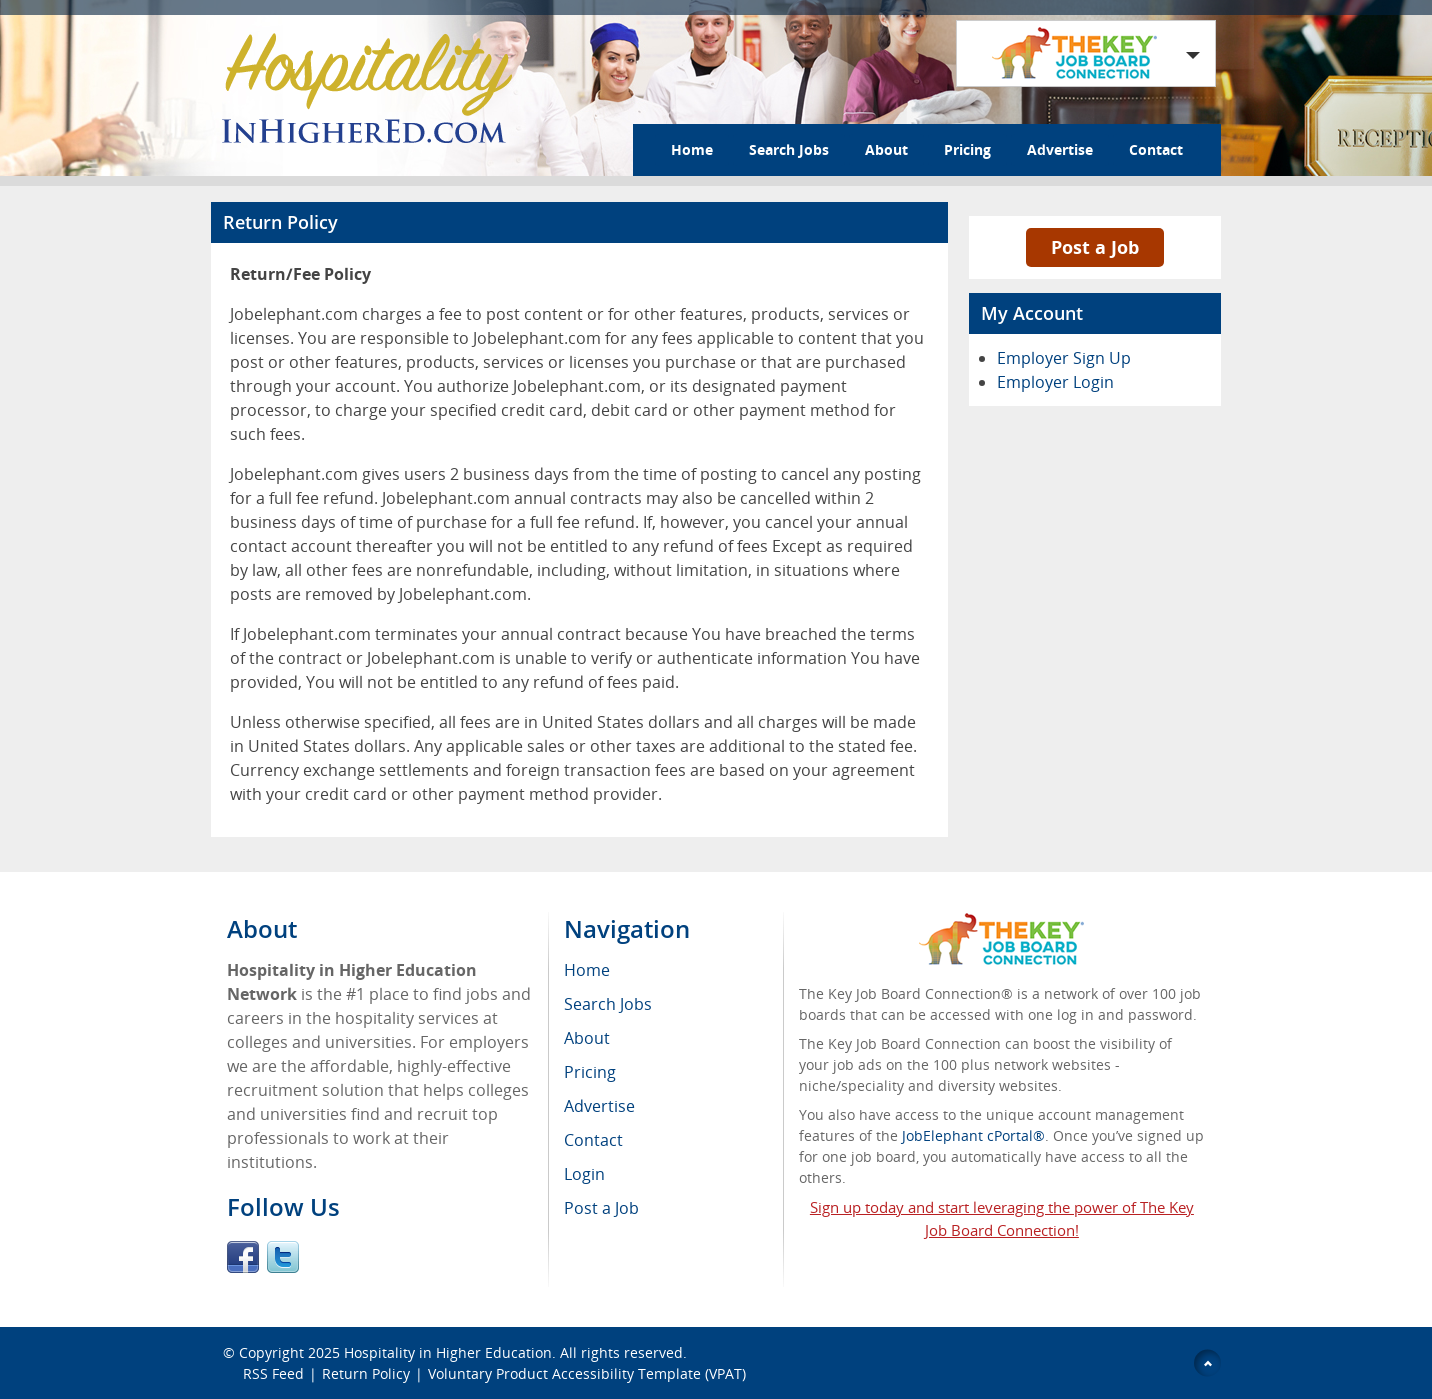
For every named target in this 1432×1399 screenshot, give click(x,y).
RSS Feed (273, 1373)
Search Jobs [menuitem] (608, 1004)
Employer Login (1055, 382)
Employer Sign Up (1064, 358)
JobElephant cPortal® (973, 1135)
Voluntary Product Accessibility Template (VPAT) (587, 1373)
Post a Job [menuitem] (601, 1208)
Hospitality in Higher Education (448, 1352)
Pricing (967, 149)
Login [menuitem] (584, 1174)
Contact (1156, 149)
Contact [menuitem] (593, 1140)
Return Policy (366, 1373)
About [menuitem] (587, 1038)
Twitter (283, 1257)
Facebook (243, 1257)
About (886, 149)
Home (692, 149)
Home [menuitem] (587, 970)
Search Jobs (789, 149)
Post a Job (1095, 247)
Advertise (1060, 149)
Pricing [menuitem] (590, 1072)
